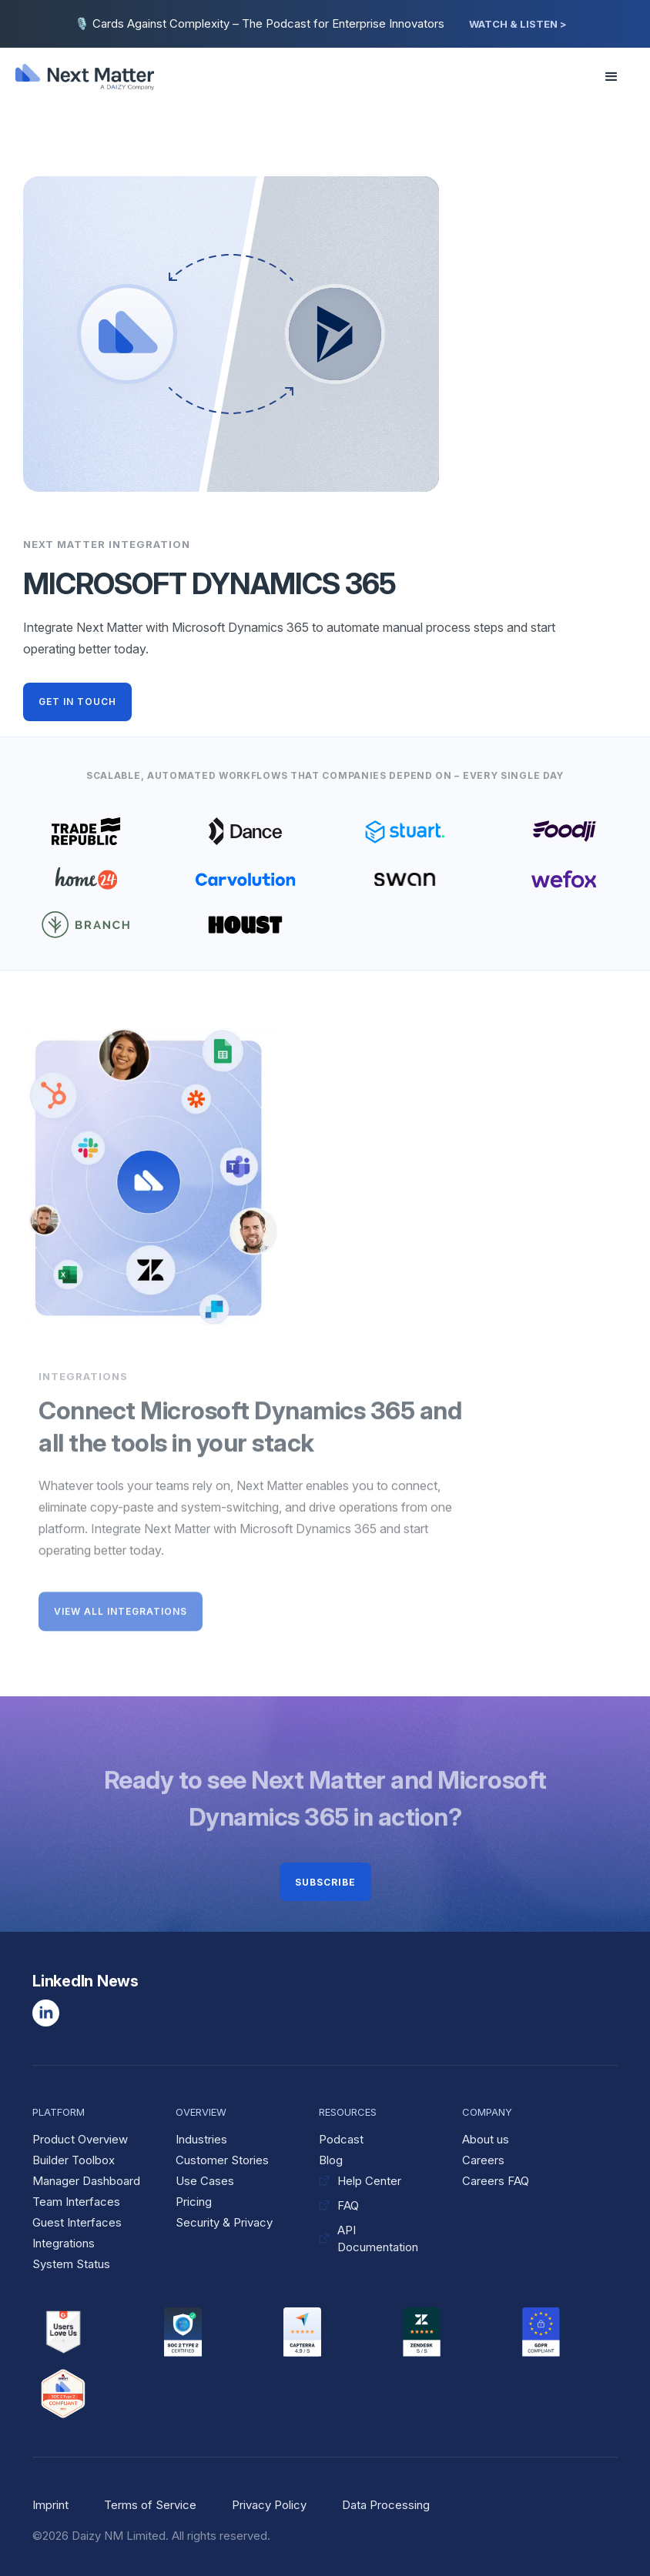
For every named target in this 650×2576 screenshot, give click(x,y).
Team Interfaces (76, 2201)
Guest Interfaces (77, 2222)
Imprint (50, 2504)
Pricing (194, 2201)
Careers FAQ (495, 2180)
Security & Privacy (224, 2222)
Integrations (63, 2243)
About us (485, 2139)
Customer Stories (222, 2160)
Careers (483, 2160)
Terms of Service (150, 2504)
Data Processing (386, 2504)
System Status (71, 2264)
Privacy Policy (269, 2504)
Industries (201, 2139)
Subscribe (325, 1882)
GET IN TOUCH (77, 701)
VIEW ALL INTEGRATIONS (120, 1614)
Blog (331, 2160)
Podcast (341, 2139)
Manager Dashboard (86, 2180)
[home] (94, 77)
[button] (607, 77)
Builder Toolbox (73, 2160)
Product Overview (80, 2139)
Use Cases (205, 2180)
